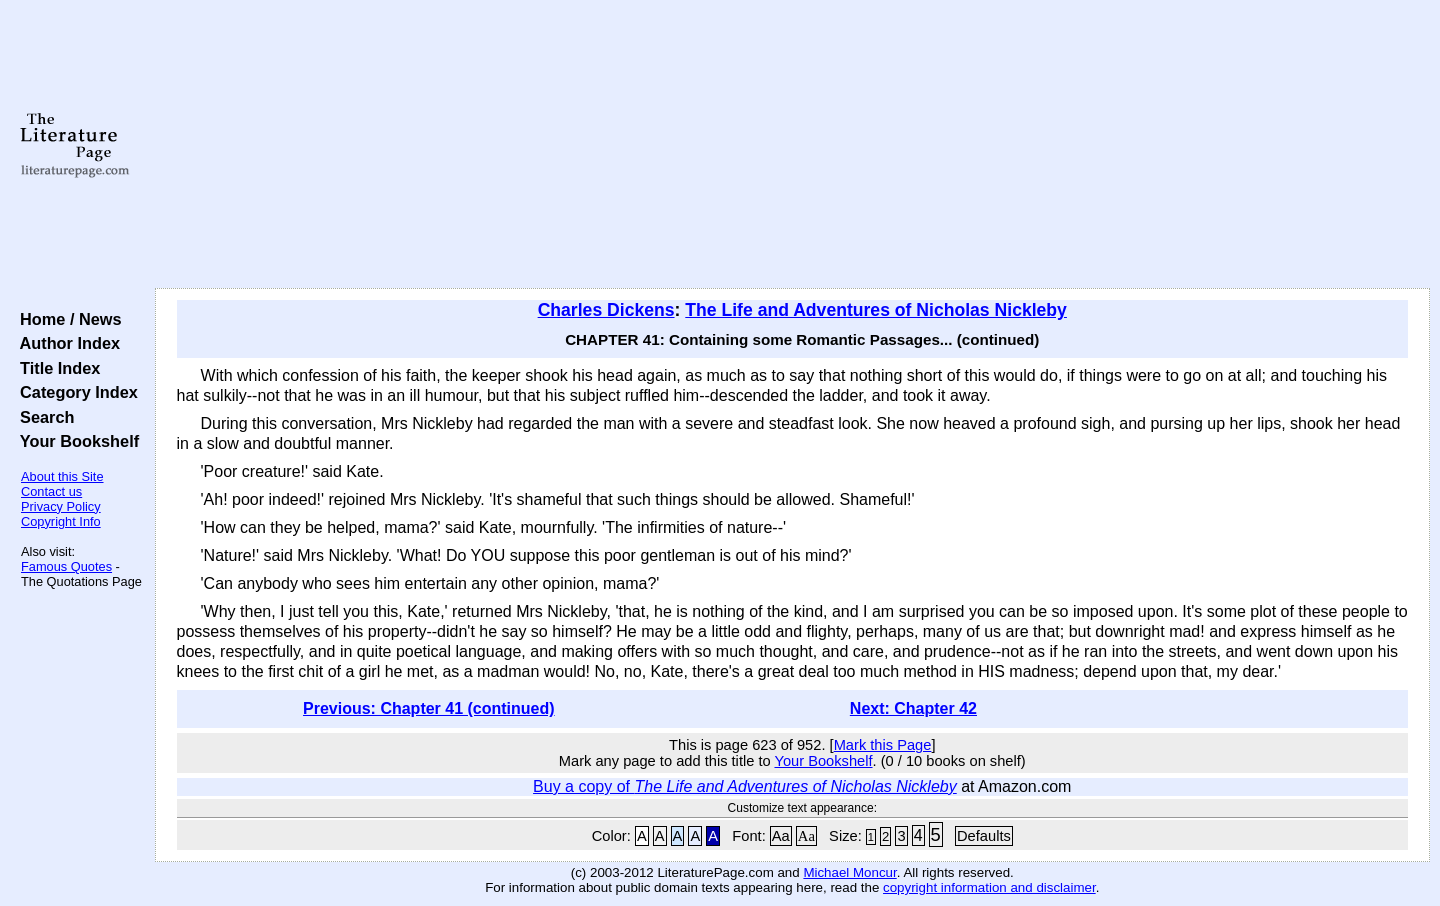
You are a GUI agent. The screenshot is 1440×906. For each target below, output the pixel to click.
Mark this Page (883, 745)
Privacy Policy (61, 506)
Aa (781, 836)
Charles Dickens (606, 310)
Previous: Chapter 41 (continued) (429, 708)
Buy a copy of (745, 786)
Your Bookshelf (75, 441)
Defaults (984, 836)
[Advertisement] (792, 145)
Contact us (51, 491)
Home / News (66, 319)
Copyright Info (61, 521)
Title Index (55, 368)
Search (42, 417)
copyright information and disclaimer (989, 887)
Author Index (65, 343)
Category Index (74, 392)
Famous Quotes (66, 566)
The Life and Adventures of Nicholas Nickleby (876, 310)
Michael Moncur (849, 872)
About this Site (62, 476)
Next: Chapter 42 (913, 708)
